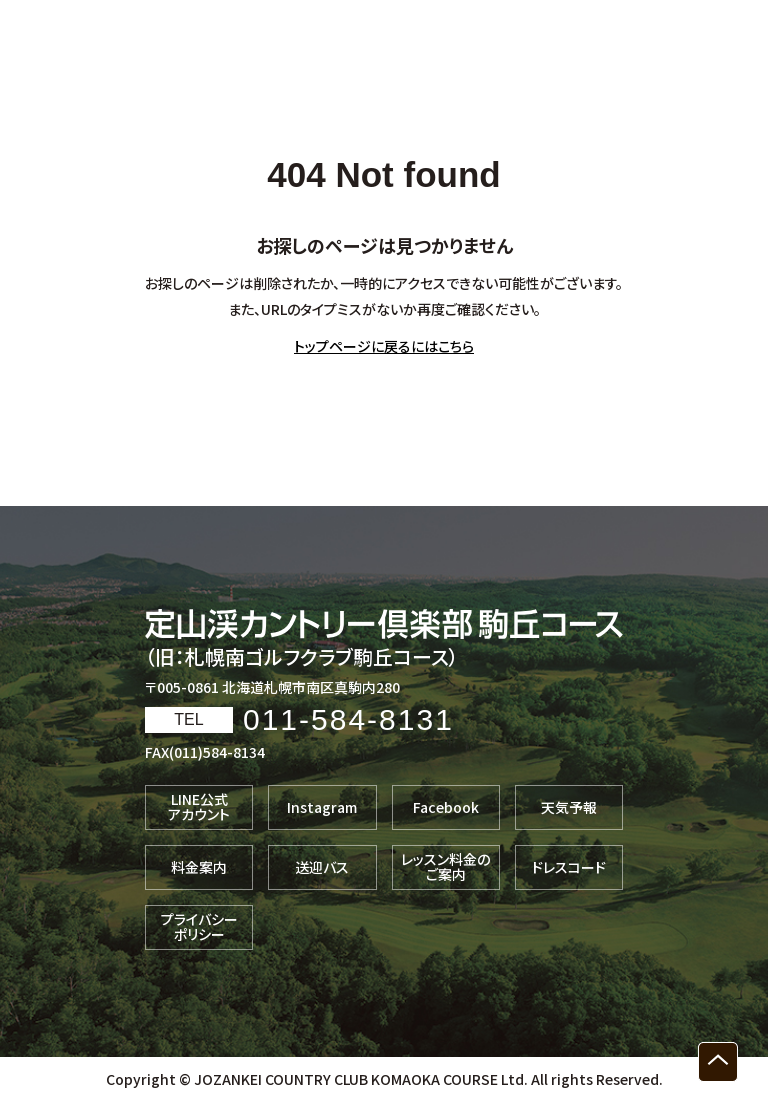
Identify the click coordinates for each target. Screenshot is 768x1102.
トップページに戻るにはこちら (384, 346)
